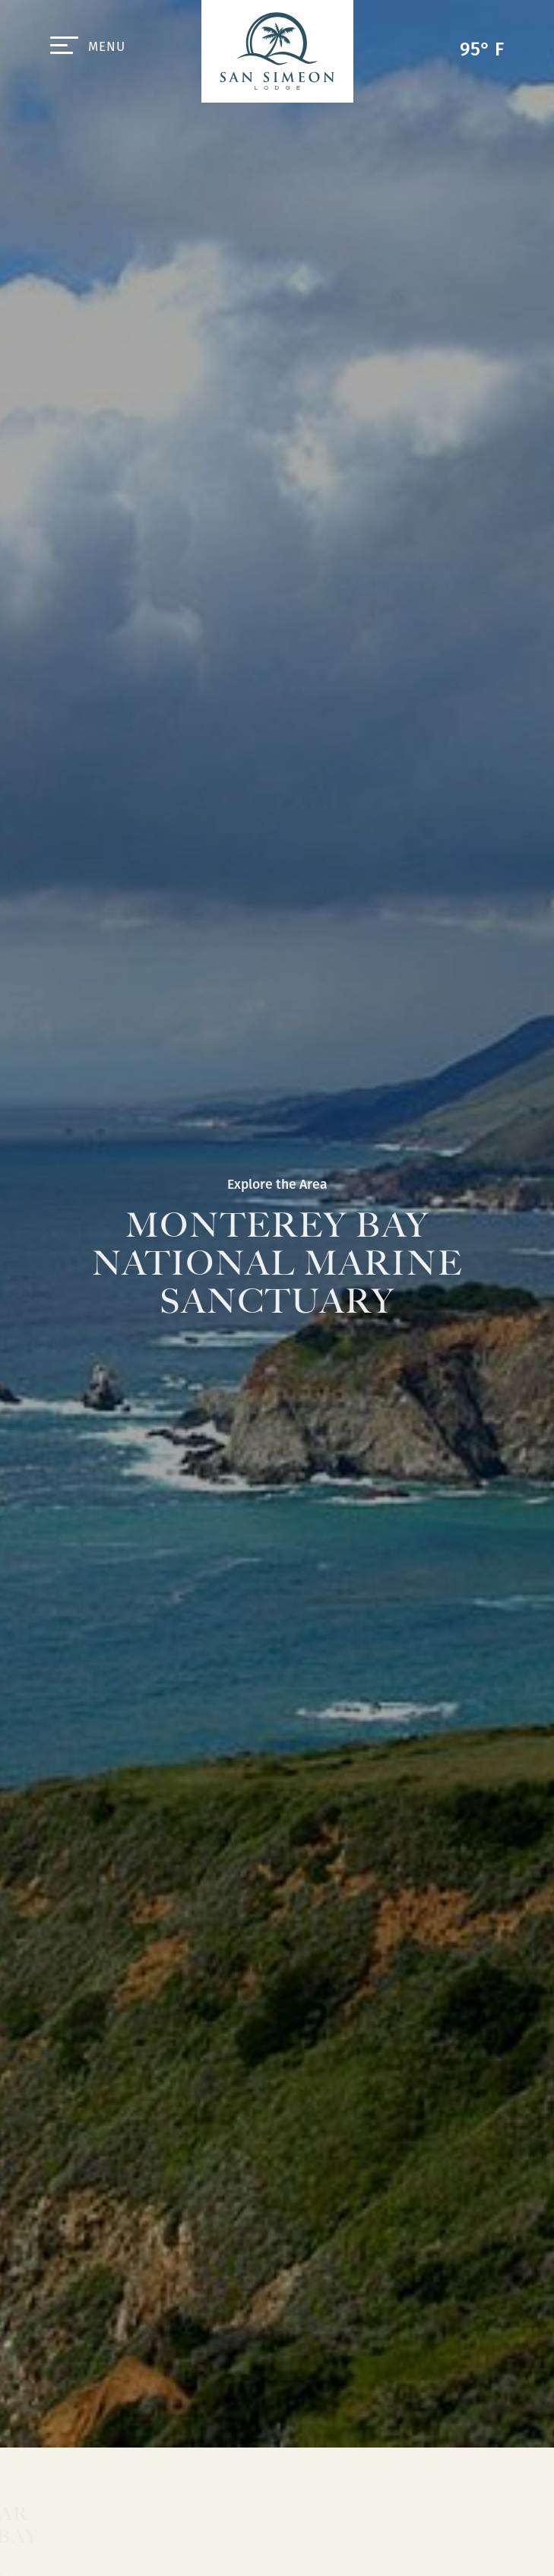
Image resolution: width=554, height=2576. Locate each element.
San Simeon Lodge (277, 51)
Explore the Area (277, 1185)
